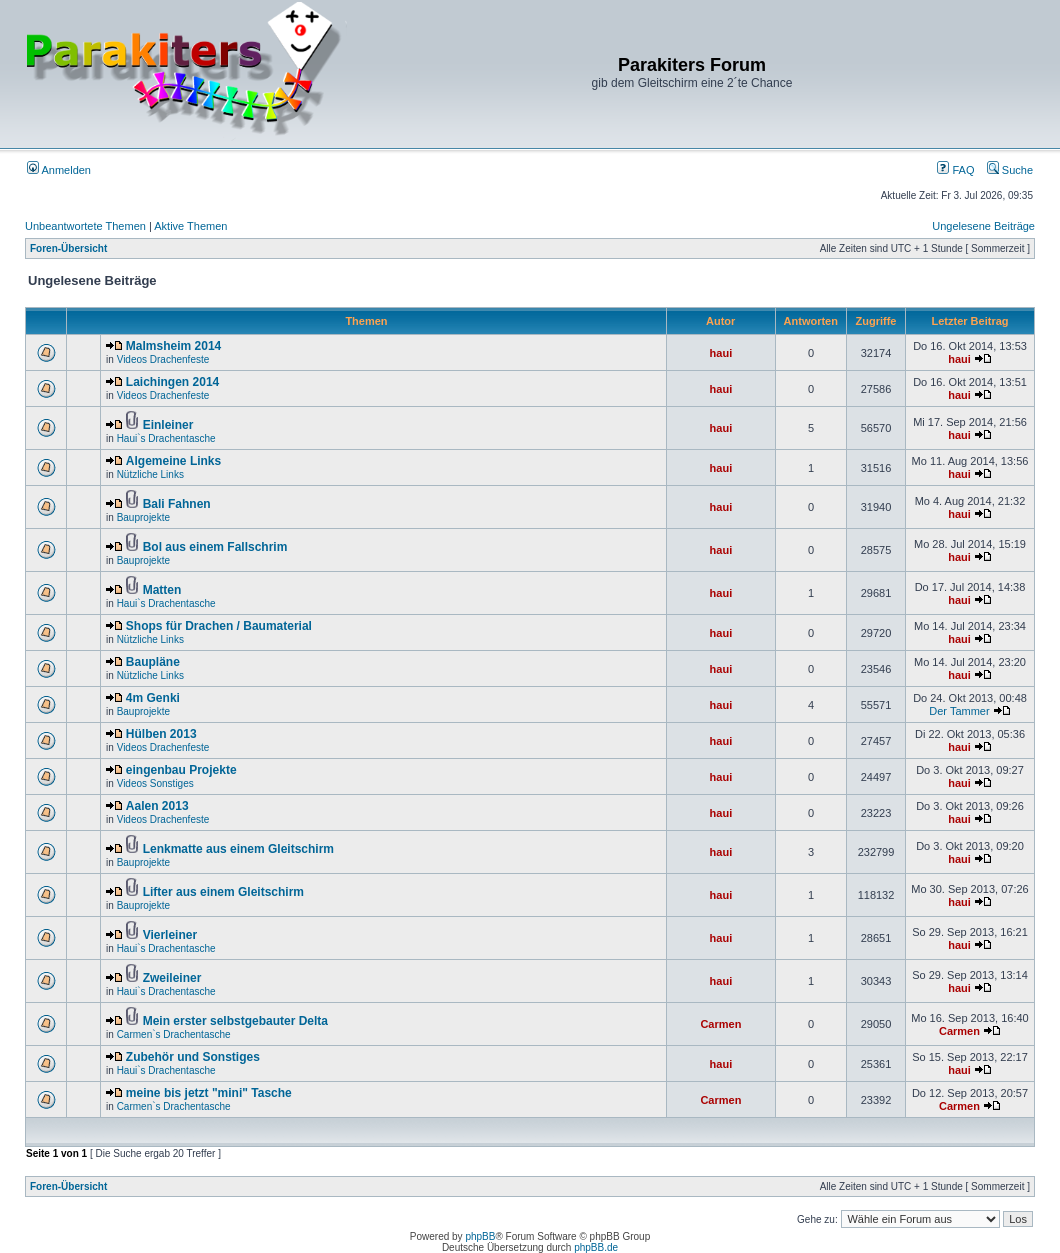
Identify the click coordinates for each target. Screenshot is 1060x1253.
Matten (162, 590)
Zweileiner (172, 978)
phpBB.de (596, 1247)
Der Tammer (959, 711)
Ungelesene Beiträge (983, 226)
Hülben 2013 (161, 734)
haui (721, 353)
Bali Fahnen (177, 504)
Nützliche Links (150, 474)
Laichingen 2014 (172, 382)
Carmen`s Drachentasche (174, 1034)
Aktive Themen (190, 226)
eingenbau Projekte (181, 770)
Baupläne (153, 662)
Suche (1010, 170)
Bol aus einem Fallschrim (215, 547)
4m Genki (153, 698)
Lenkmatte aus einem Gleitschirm (238, 849)
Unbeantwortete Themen (85, 226)
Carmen (720, 1024)
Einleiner (168, 425)
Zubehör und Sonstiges (193, 1057)
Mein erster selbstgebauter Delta (235, 1021)
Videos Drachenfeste (163, 359)
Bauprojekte (143, 517)
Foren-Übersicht (68, 248)
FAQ (955, 170)
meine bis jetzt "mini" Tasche (209, 1093)
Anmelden (59, 170)
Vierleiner (170, 935)
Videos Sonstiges (155, 783)
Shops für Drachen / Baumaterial (219, 626)
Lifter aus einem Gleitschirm (223, 892)
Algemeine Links (173, 461)
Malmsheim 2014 (173, 346)
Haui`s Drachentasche (166, 438)
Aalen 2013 (157, 806)
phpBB (480, 1236)
